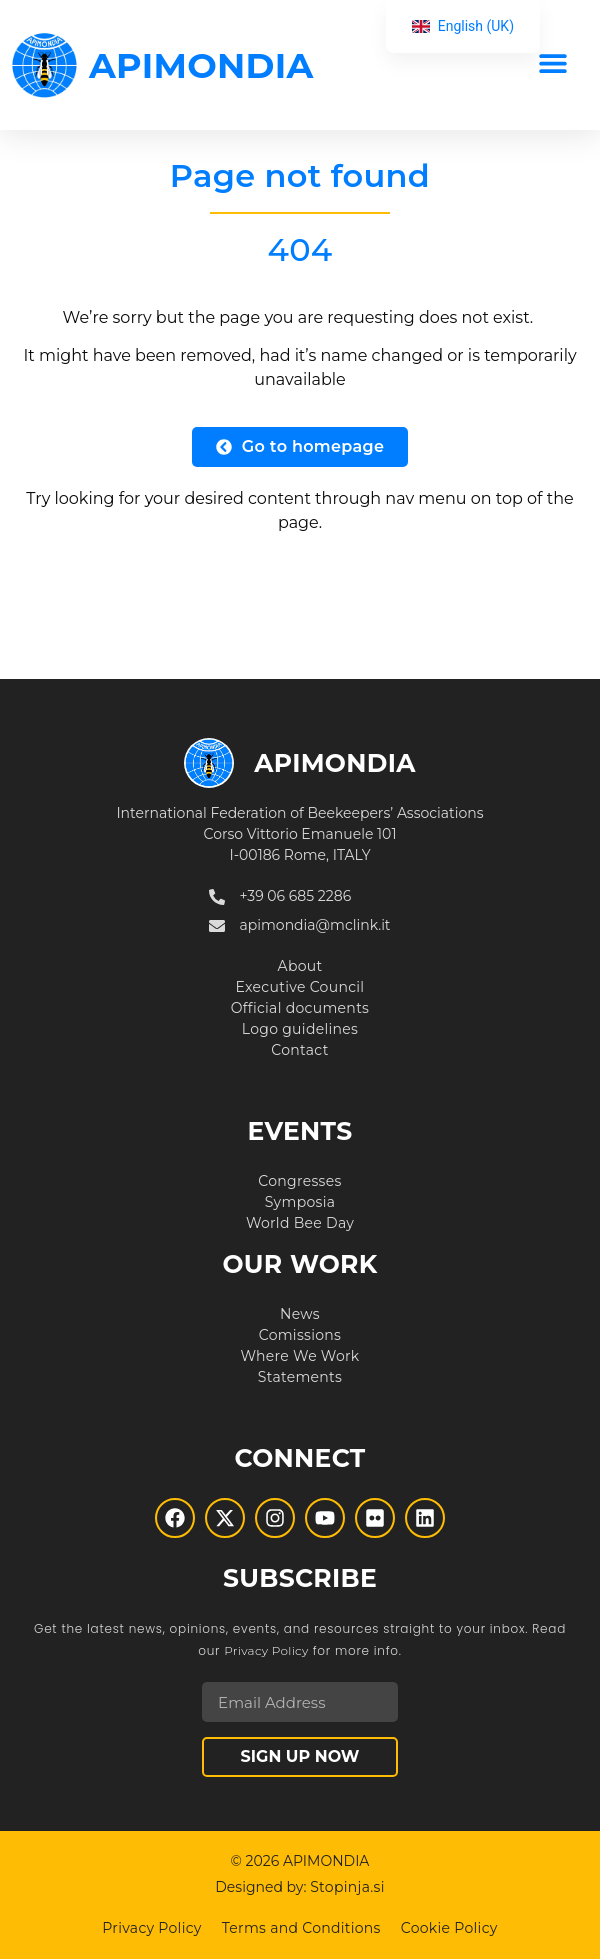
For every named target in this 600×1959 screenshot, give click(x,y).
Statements (300, 1377)
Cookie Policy (449, 1928)
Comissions (300, 1335)
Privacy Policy (266, 1650)
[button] (552, 62)
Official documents (300, 1008)
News (300, 1314)
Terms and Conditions (301, 1928)
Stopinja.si (347, 1887)
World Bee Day (300, 1223)
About (300, 966)
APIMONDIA (201, 65)
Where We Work (299, 1356)
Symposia (300, 1202)
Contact (299, 1050)
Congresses (299, 1181)
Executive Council (300, 987)
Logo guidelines (300, 1029)
